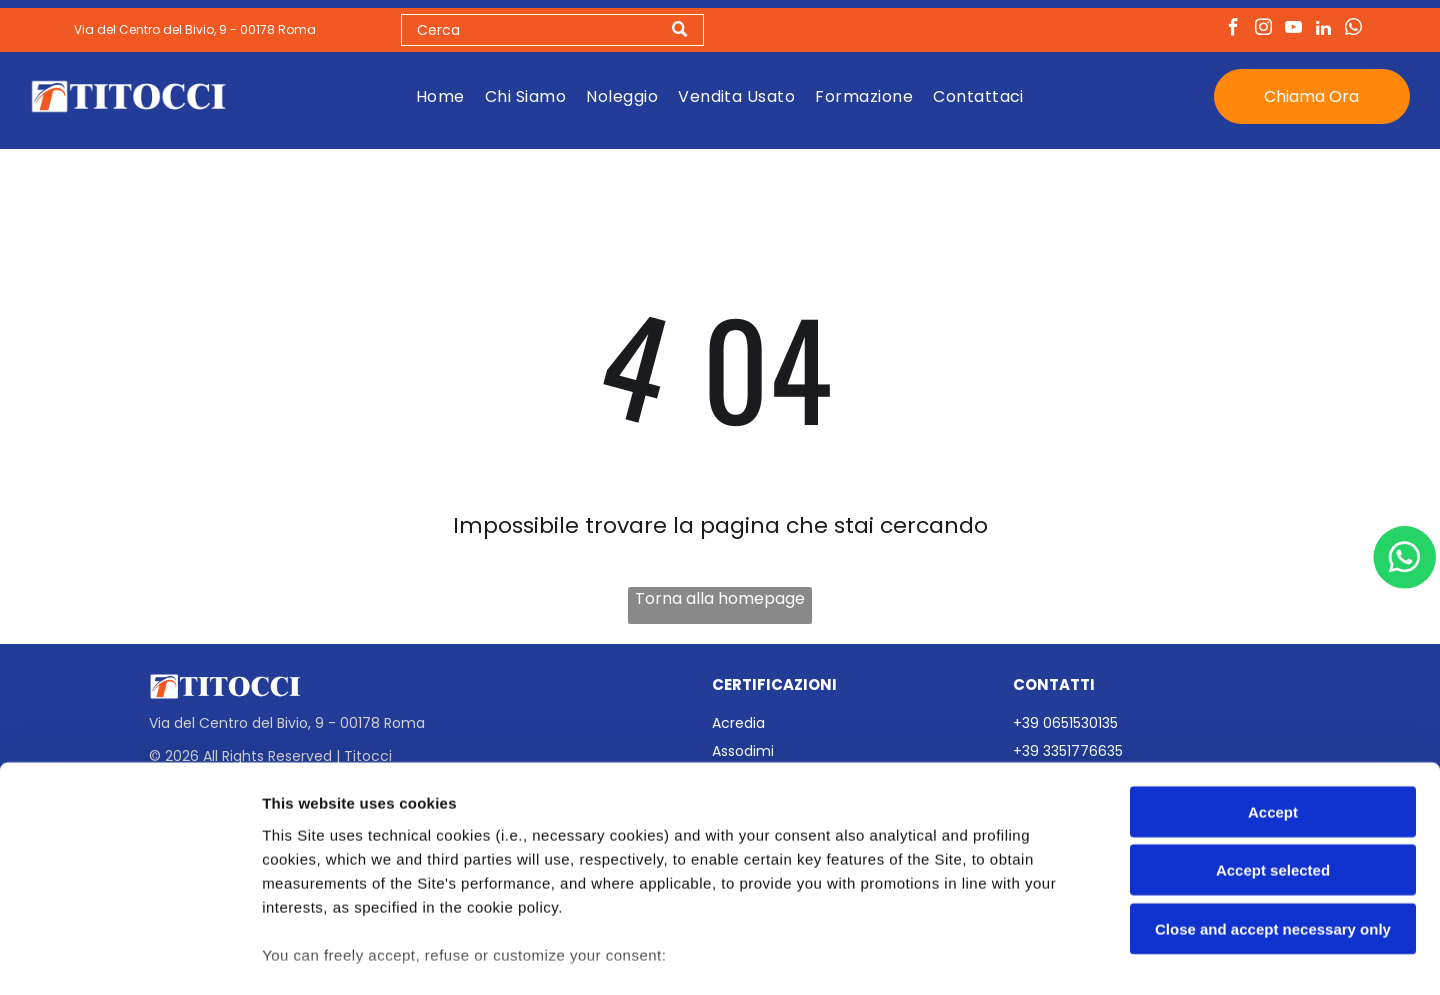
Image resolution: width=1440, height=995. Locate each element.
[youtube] (1293, 32)
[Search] (552, 32)
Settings (1017, 955)
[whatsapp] (1353, 32)
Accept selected (1273, 744)
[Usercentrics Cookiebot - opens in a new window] (129, 956)
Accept (1273, 686)
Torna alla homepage (720, 601)
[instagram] (1263, 32)
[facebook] (1233, 32)
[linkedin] (1323, 32)
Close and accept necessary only (1273, 803)
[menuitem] (440, 97)
